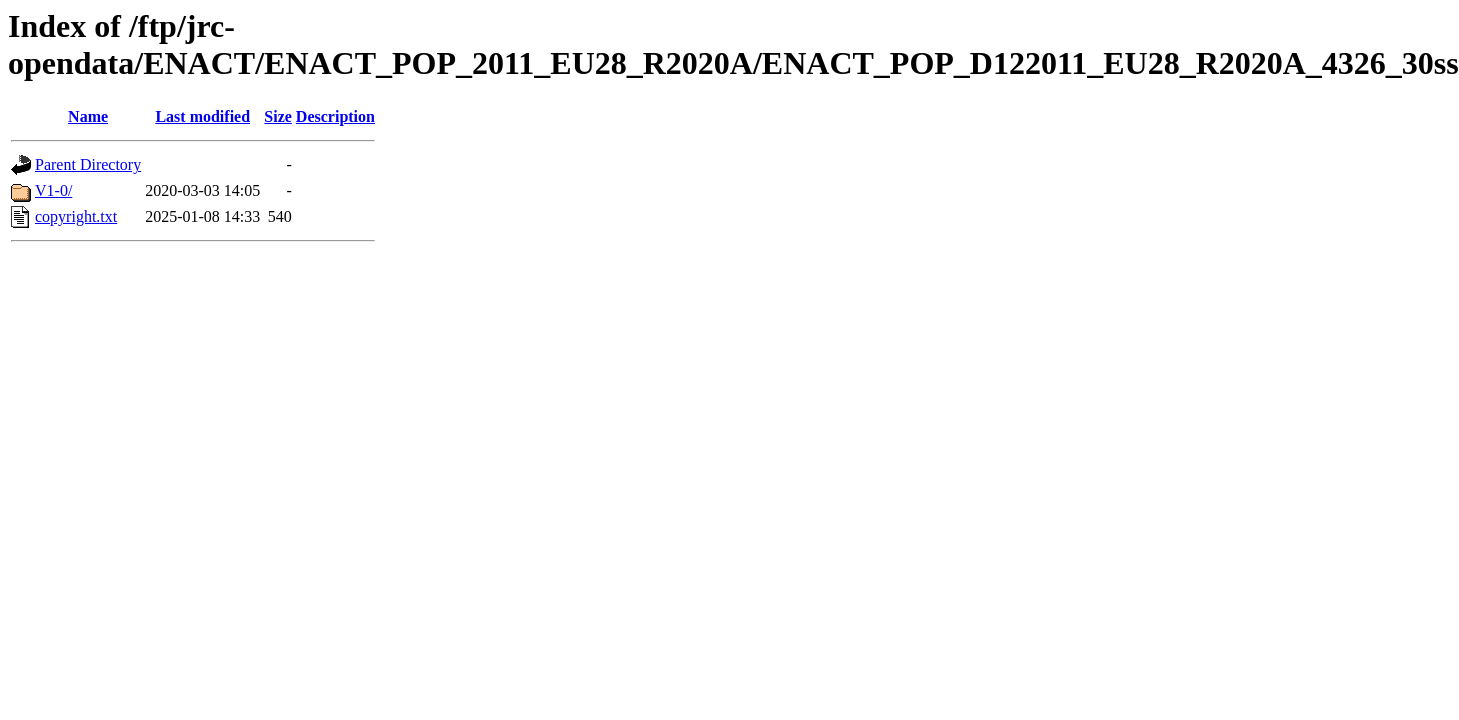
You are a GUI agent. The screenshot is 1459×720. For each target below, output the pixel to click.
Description (335, 116)
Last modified (202, 116)
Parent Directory (88, 164)
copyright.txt (76, 216)
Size (278, 116)
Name (88, 116)
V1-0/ (53, 190)
